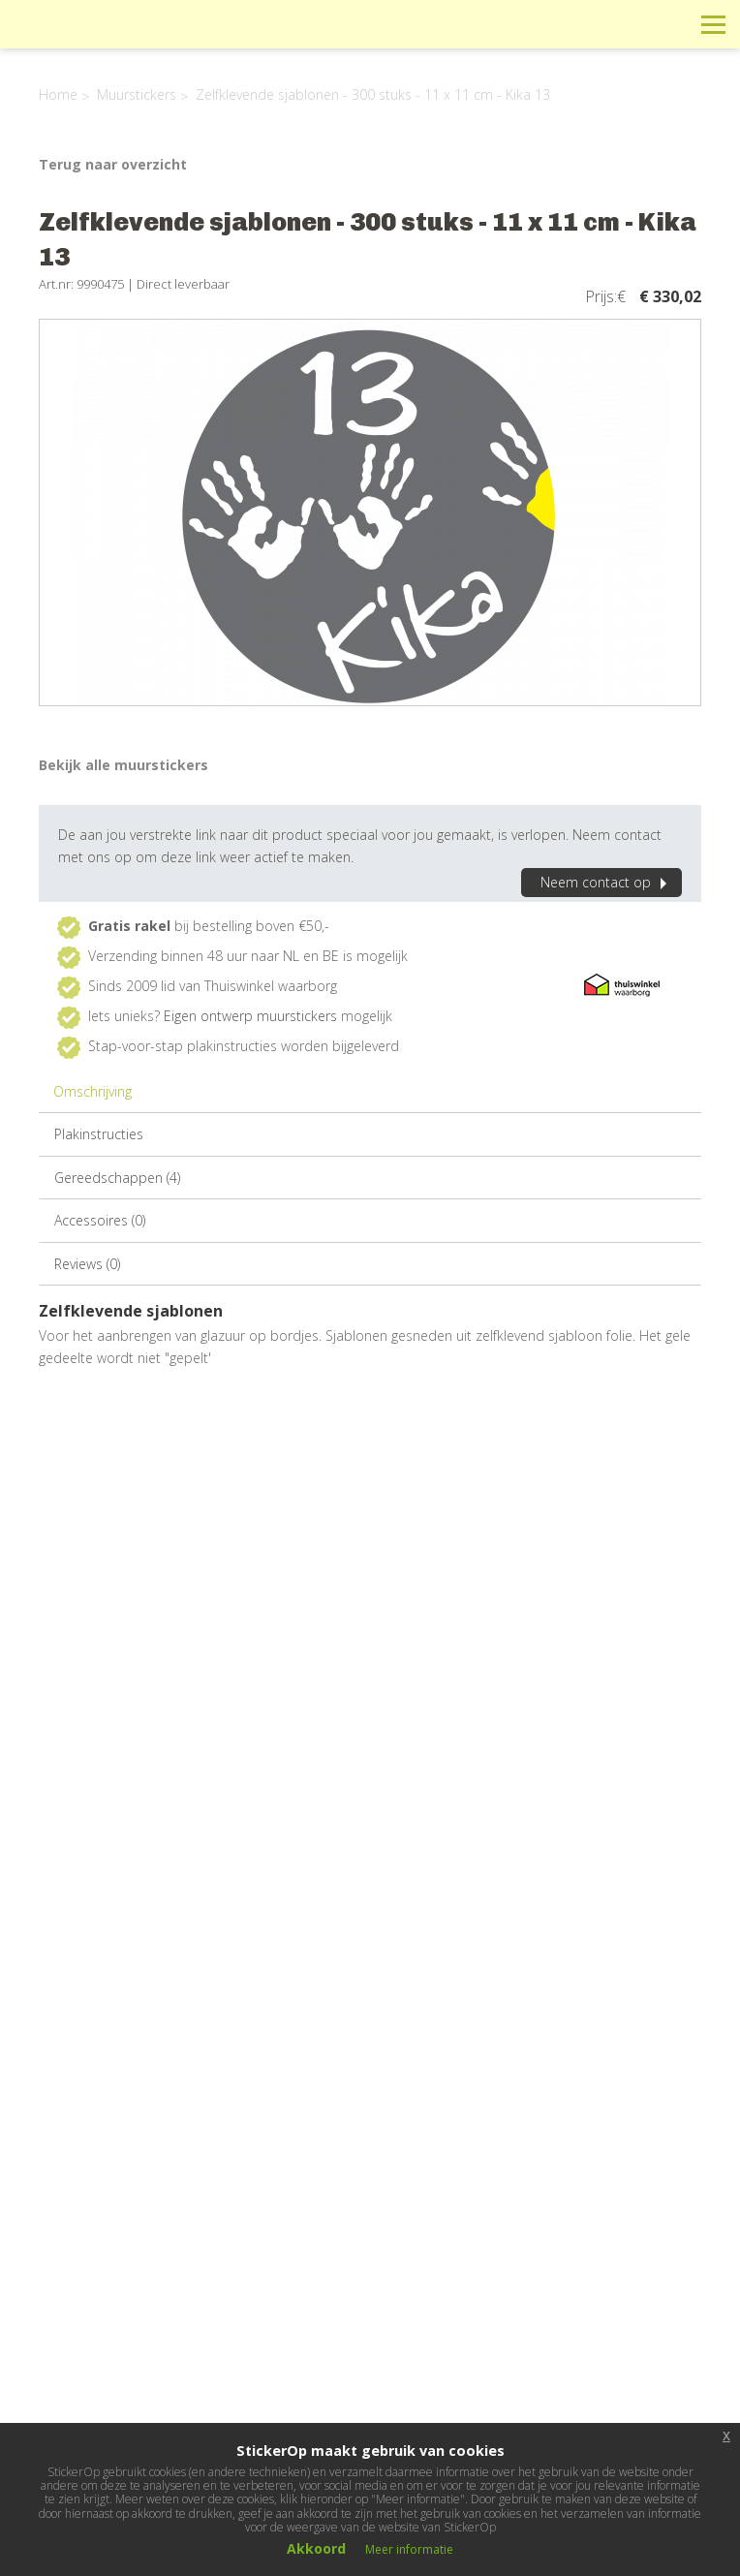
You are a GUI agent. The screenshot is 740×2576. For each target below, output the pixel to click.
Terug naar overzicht (113, 164)
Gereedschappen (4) (117, 1177)
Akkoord (316, 2548)
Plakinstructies (98, 1134)
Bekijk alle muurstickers (123, 765)
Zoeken (670, 24)
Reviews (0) (87, 1264)
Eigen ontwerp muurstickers (250, 1016)
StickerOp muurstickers (84, 39)
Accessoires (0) (99, 1220)
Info (583, 24)
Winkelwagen (626, 24)
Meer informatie (409, 2549)
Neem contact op (606, 882)
